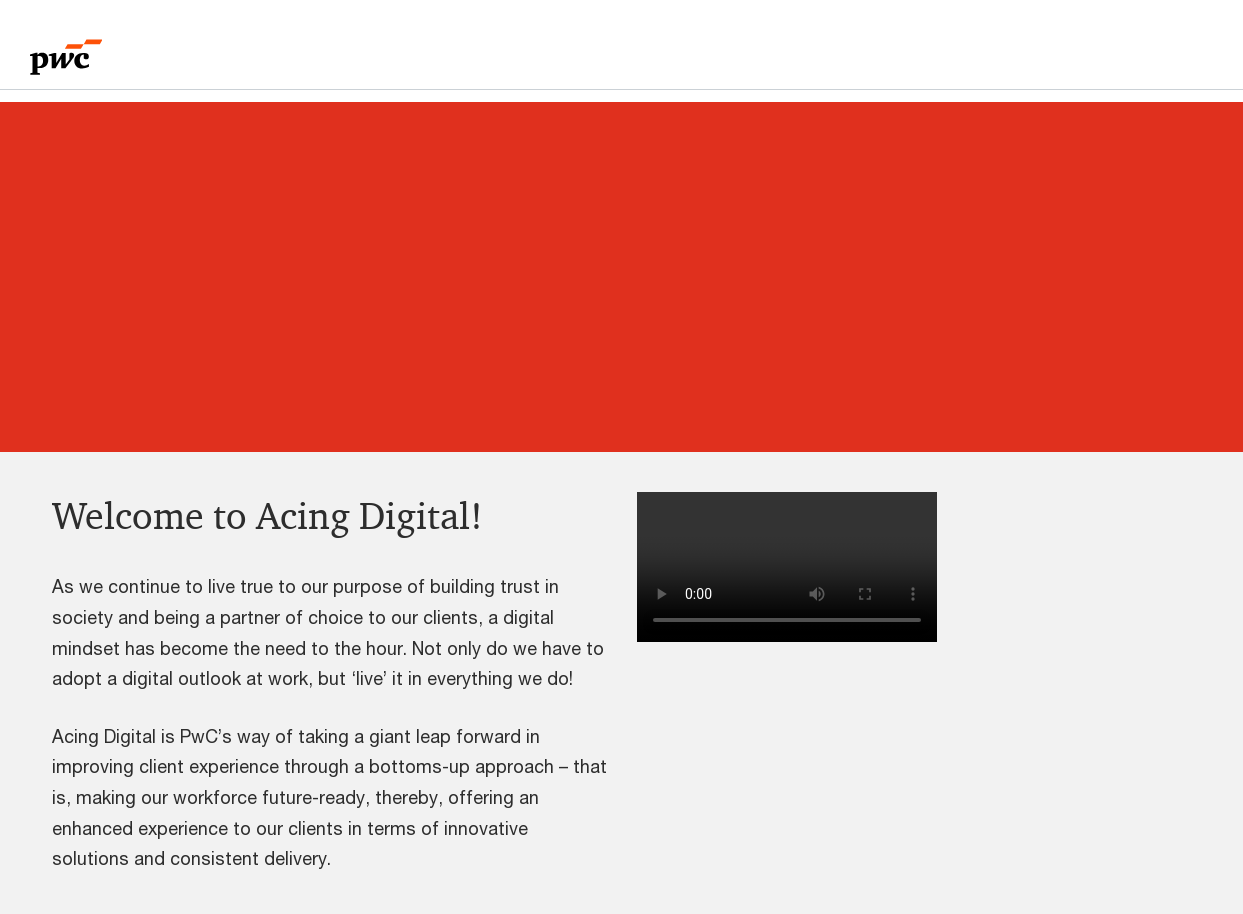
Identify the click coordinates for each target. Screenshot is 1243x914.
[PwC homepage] (66, 50)
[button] (914, 567)
